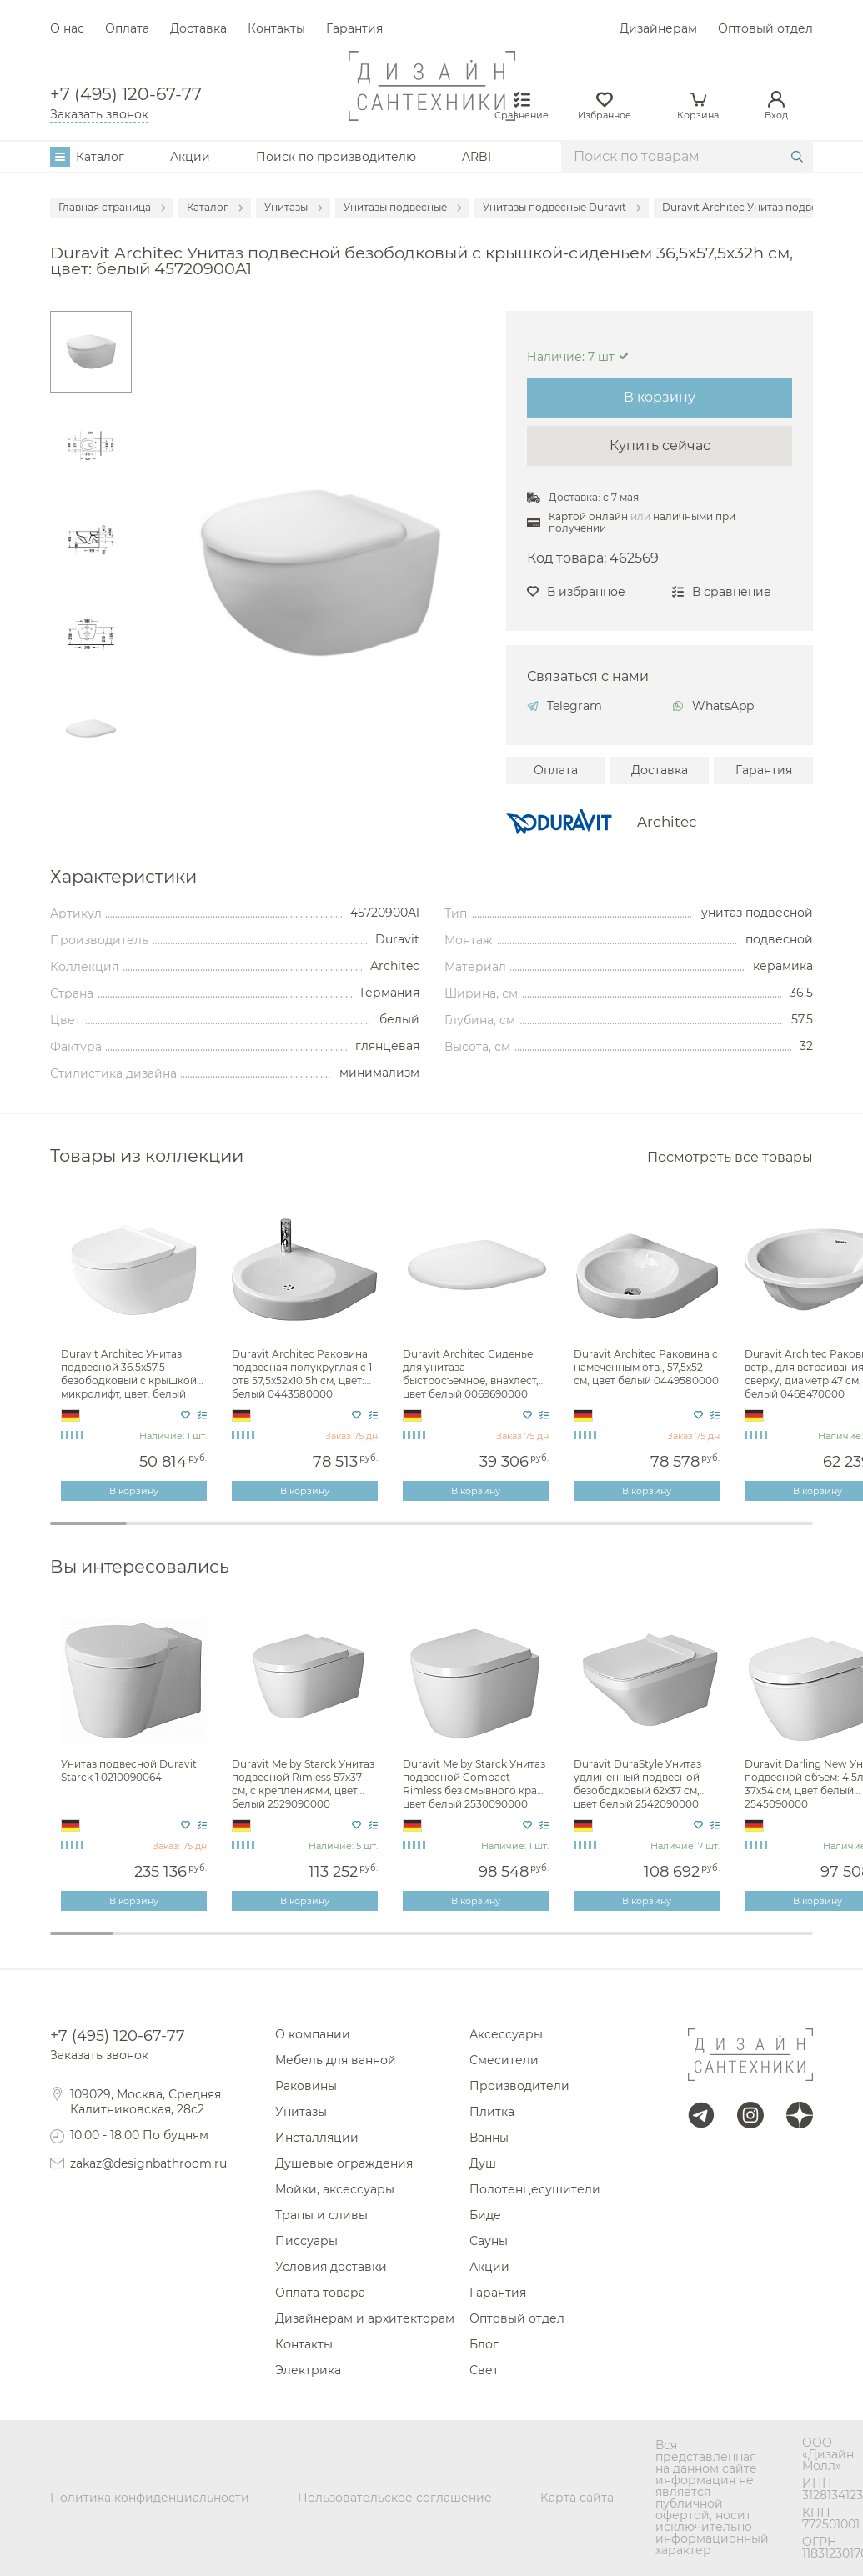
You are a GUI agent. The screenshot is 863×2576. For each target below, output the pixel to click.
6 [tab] (470, 1534)
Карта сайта (577, 2497)
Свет (484, 2370)
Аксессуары (506, 2034)
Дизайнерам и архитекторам (364, 2318)
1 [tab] (88, 1523)
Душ (482, 2163)
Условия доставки (331, 2266)
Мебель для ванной (335, 2060)
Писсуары (306, 2240)
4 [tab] (317, 1534)
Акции (190, 157)
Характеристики (123, 877)
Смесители (504, 2060)
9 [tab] (698, 1534)
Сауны (488, 2240)
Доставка (198, 28)
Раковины (306, 2085)
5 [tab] (393, 1534)
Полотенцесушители (534, 2189)
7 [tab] (546, 1534)
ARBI (476, 157)
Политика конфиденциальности (149, 2497)
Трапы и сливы (321, 2215)
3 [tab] (241, 1534)
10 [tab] (775, 1534)
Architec (667, 822)
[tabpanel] (135, 1350)
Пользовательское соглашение (395, 2497)
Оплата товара (320, 2292)
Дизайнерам (658, 28)
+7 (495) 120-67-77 (126, 94)
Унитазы (301, 2111)
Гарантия (354, 28)
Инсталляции (317, 2137)
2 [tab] (165, 1534)
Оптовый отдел (765, 28)
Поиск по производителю (336, 157)
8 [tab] (623, 1534)
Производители (519, 2085)
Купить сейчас (660, 445)
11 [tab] (718, 1944)
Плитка (491, 2111)
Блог (484, 2344)
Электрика (308, 2370)
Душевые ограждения (344, 2163)
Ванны (489, 2137)
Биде (485, 2215)
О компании (312, 2034)
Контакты (276, 28)
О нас (67, 28)
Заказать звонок (99, 114)
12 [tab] (781, 1944)
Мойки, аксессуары (334, 2189)
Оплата (127, 28)
